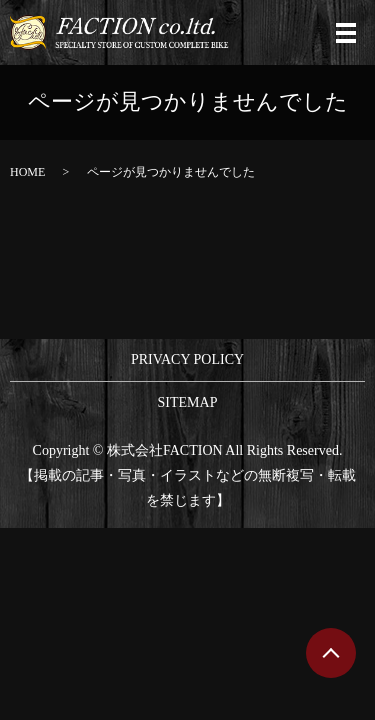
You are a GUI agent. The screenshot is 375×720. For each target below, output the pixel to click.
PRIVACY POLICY (187, 359)
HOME (27, 172)
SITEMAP (188, 402)
